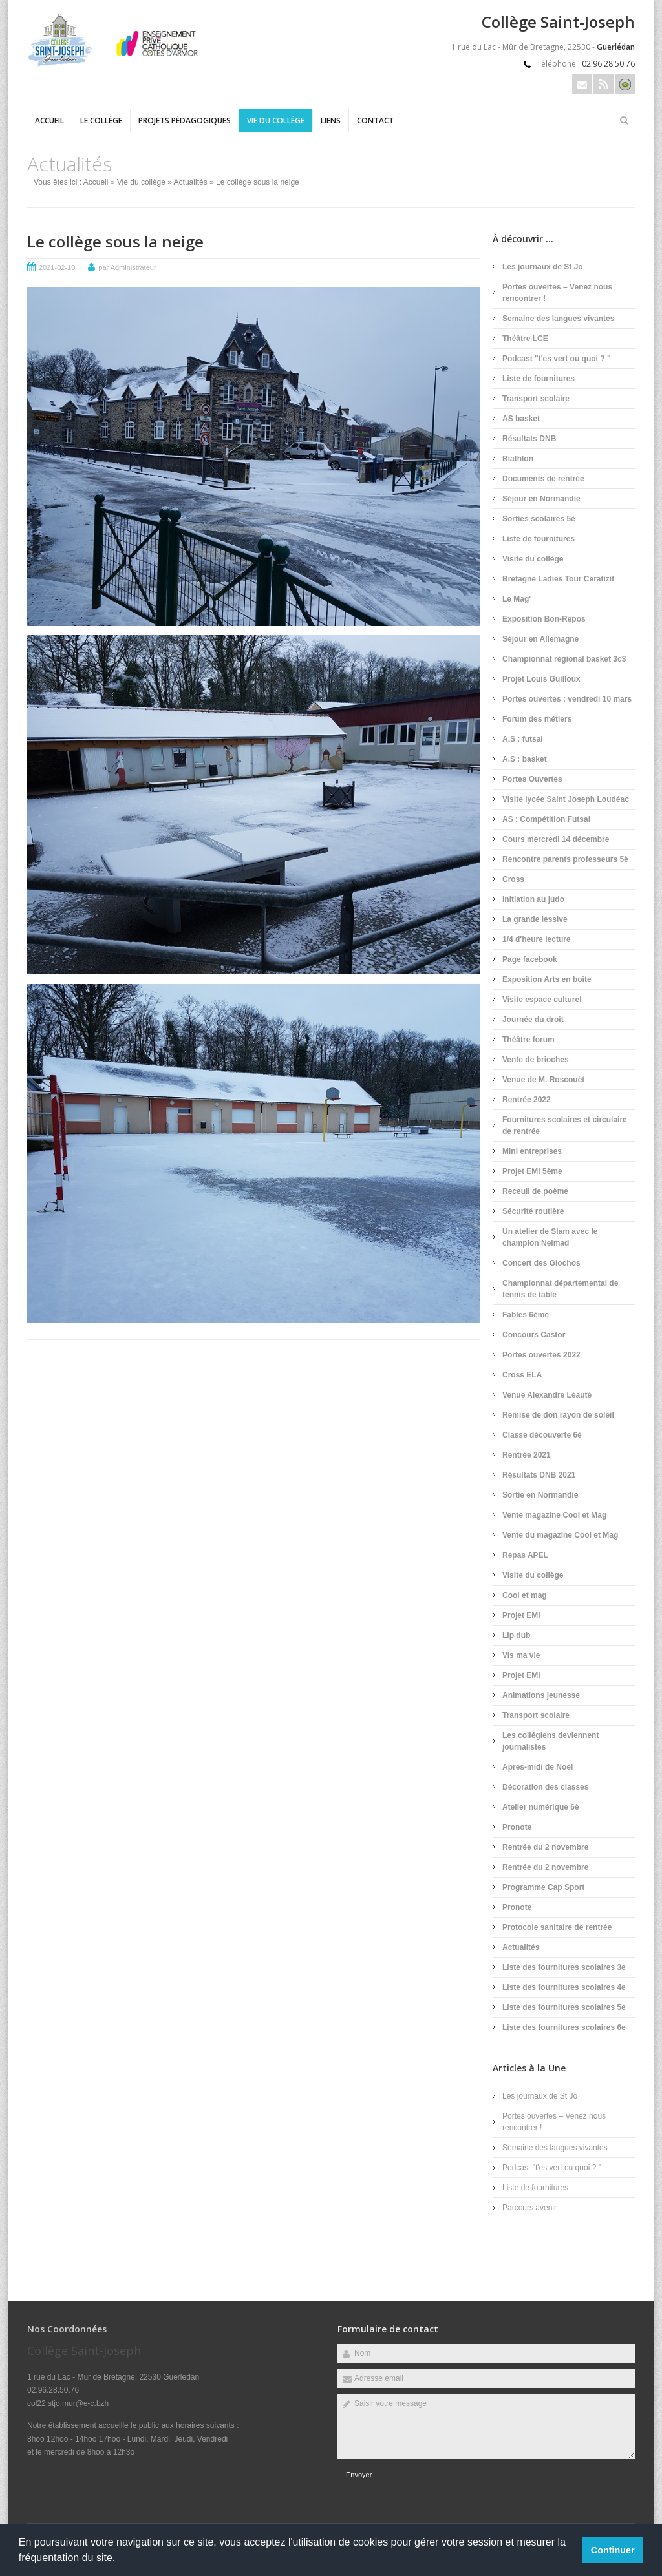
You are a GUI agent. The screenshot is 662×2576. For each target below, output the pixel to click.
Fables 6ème (525, 1314)
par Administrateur (127, 267)
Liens (331, 120)
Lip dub (516, 1635)
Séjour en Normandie (541, 498)
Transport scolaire (536, 398)
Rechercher (624, 120)
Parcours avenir (529, 2207)
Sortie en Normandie (540, 1495)
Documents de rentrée (543, 478)
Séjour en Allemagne (540, 639)
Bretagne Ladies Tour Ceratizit (558, 578)
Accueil (49, 120)
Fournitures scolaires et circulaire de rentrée (564, 1125)
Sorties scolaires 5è (538, 518)
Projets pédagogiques (184, 120)
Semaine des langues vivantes (558, 318)
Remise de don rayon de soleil (558, 1414)
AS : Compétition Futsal (546, 819)
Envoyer (359, 2474)
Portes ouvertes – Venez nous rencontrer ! (557, 292)
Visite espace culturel (542, 999)
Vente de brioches (535, 1059)
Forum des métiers (536, 719)
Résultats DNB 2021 (538, 1475)
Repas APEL (525, 1555)
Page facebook (529, 959)
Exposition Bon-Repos (544, 618)
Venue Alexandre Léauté (547, 1394)
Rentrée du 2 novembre (545, 1847)
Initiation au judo (533, 899)
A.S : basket (524, 759)
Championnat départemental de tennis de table (560, 1289)
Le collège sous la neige (115, 241)
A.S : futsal (522, 739)
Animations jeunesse (541, 1695)
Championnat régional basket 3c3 (564, 659)
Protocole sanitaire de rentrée (557, 1927)
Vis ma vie (521, 1655)
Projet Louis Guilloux (541, 679)
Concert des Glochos (541, 1263)
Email (582, 84)
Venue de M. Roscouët (543, 1079)
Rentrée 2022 (526, 1099)
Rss (603, 84)
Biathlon (517, 458)
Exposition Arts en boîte (547, 979)
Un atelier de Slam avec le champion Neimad (549, 1237)
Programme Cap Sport (543, 1887)
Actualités (191, 182)
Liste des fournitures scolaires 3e (564, 1967)
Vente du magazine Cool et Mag (560, 1535)
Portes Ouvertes (532, 779)
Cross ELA (522, 1374)
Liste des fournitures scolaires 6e (564, 2027)
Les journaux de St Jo (542, 266)
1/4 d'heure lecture (536, 939)
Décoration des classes (545, 1787)
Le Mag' (516, 598)
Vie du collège (275, 120)
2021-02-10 (57, 267)
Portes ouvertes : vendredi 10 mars (567, 699)
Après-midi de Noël (537, 1767)
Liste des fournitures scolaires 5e (564, 2007)
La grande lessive (535, 919)
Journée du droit (533, 1019)
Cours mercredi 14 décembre (555, 839)
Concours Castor (533, 1334)
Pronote (516, 1827)
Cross (513, 879)
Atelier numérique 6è (540, 1807)
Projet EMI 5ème (532, 1171)
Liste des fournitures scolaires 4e (564, 1987)
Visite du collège (532, 558)
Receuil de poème (535, 1191)
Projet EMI (521, 1615)
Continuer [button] (613, 2550)
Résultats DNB (529, 438)
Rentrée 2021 (526, 1455)
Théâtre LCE (525, 338)
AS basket (521, 418)
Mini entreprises (532, 1151)
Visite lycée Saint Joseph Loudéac (565, 799)
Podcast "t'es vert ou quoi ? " (556, 358)
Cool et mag (524, 1595)
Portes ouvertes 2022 (541, 1354)
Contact (375, 120)
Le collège (101, 120)
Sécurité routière (533, 1211)
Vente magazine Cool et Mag (554, 1515)
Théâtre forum (528, 1039)
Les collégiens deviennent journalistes (550, 1741)
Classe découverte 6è (542, 1435)
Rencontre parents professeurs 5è (565, 859)
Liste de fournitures (538, 378)
